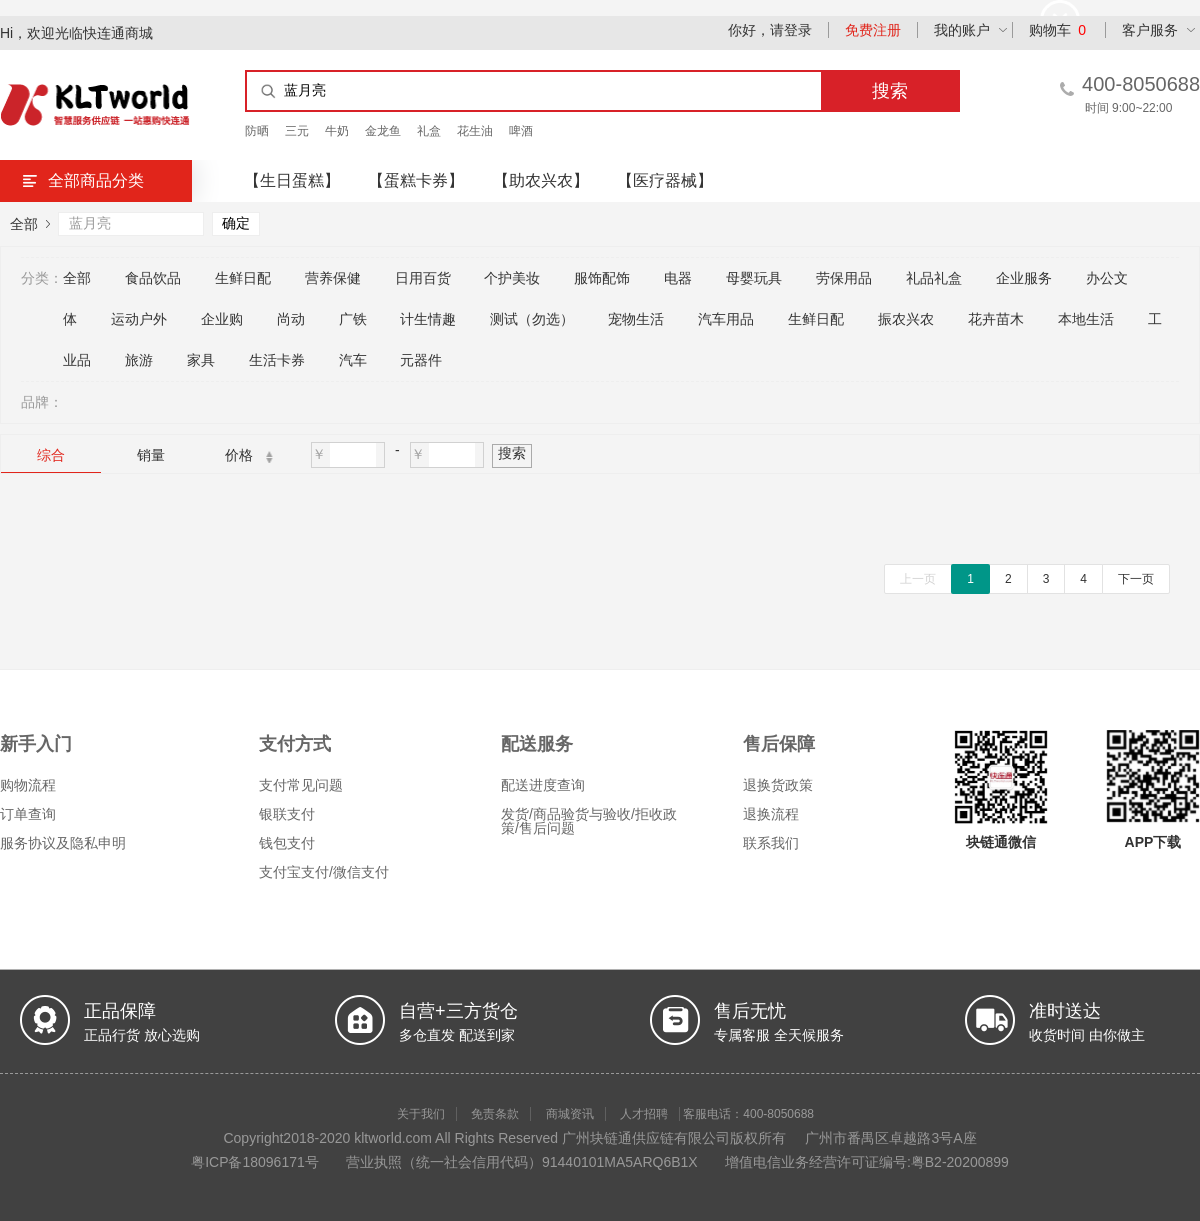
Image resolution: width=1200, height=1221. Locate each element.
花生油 (475, 131)
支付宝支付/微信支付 (324, 872)
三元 (297, 131)
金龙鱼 (383, 131)
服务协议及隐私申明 (63, 843)
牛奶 (337, 131)
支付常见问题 (301, 785)
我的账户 (962, 30)
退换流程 (771, 814)
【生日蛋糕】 (292, 180)
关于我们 (421, 1114)
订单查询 (28, 814)
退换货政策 (778, 785)
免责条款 (495, 1114)
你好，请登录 (770, 30)
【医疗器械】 (665, 180)
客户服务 (1150, 30)
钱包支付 (287, 843)
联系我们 (771, 843)
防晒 (257, 131)
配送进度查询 (543, 785)
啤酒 (521, 131)
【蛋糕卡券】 (416, 180)
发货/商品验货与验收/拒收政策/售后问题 (589, 821)
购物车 (1057, 30)
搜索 (512, 453)
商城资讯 (570, 1114)
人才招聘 (644, 1114)
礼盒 (429, 131)
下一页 (1136, 579)
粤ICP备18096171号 (255, 1162)
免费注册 (873, 30)
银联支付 (287, 814)
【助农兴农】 (541, 180)
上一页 (918, 579)
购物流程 (28, 785)
